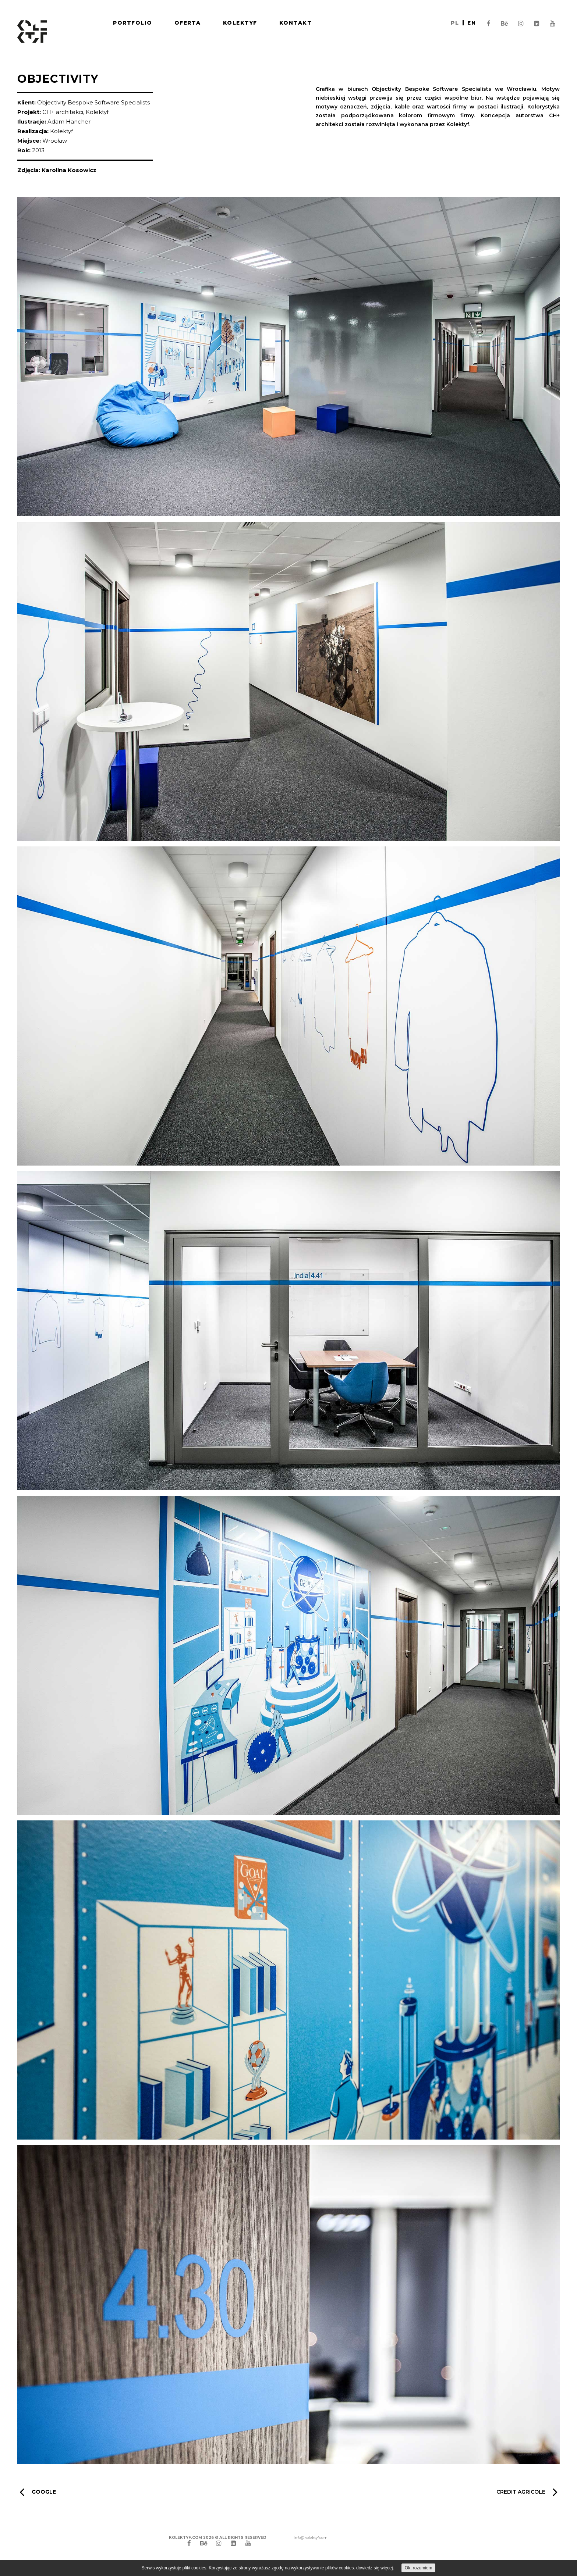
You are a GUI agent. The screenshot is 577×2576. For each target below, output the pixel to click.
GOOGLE (38, 2491)
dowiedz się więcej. (375, 2567)
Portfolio (132, 22)
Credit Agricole (526, 2491)
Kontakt (295, 22)
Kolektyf (240, 22)
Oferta (187, 22)
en (471, 22)
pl (455, 22)
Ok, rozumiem (418, 2567)
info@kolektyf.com (311, 2537)
